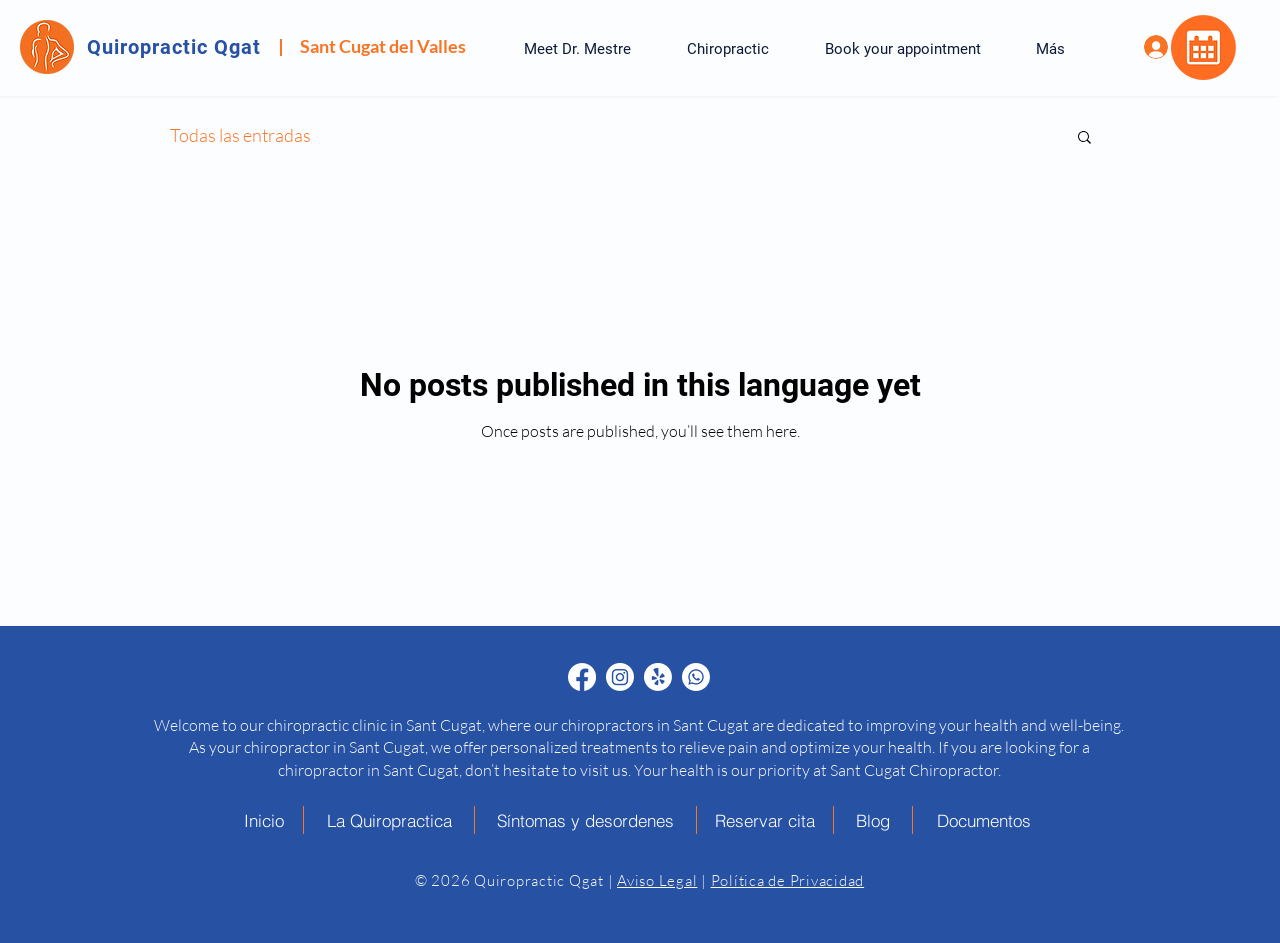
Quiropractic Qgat (174, 47)
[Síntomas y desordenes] (586, 820)
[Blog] (873, 820)
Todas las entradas (240, 135)
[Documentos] (984, 820)
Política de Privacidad (788, 880)
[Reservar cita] (765, 820)
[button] (1084, 138)
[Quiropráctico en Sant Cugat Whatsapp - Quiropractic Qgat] (696, 677)
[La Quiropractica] (389, 820)
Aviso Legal (657, 880)
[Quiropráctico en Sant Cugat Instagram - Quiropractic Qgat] (620, 677)
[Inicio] (264, 820)
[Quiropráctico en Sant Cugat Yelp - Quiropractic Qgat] (658, 677)
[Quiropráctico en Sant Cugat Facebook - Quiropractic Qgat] (582, 677)
